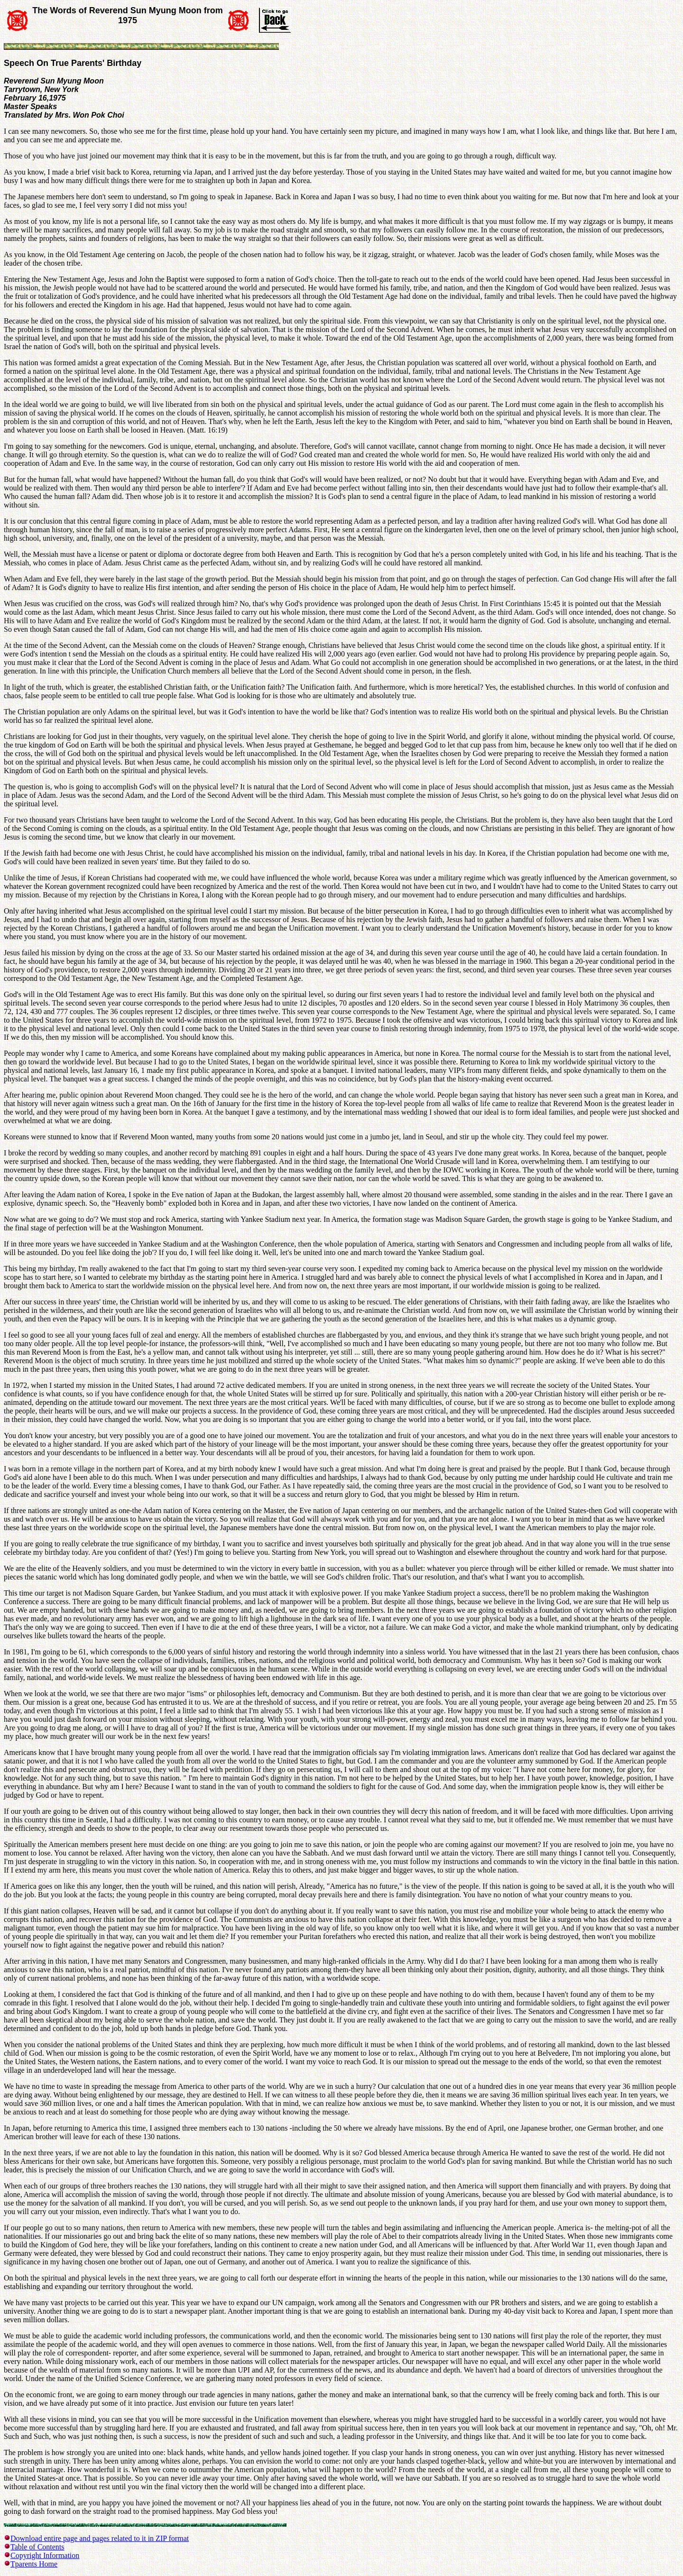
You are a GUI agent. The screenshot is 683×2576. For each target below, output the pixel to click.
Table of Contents (37, 2547)
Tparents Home (33, 2564)
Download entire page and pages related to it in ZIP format (99, 2538)
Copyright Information (44, 2555)
